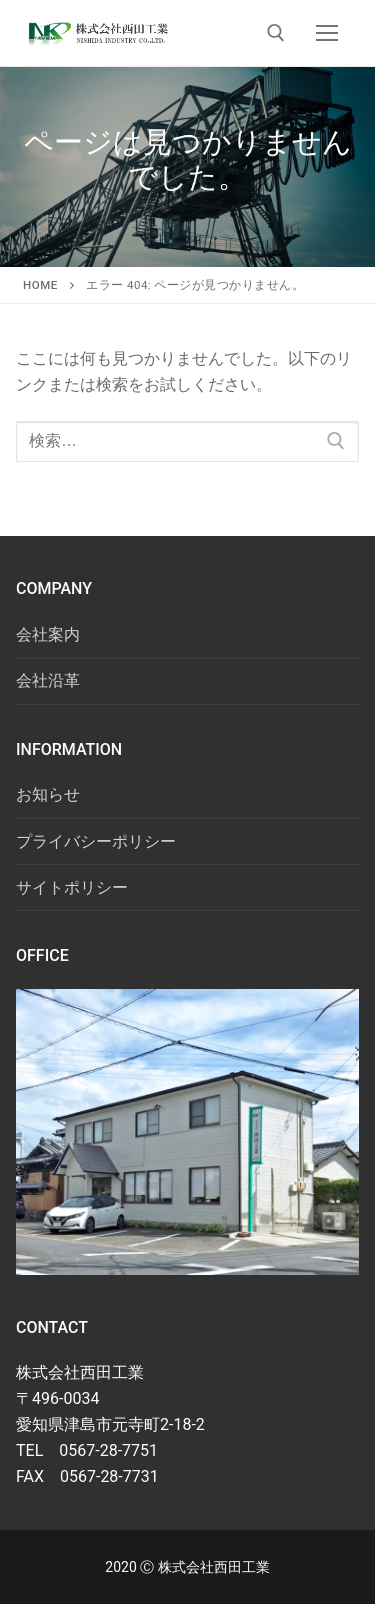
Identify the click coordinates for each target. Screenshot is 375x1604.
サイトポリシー (72, 887)
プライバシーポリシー (96, 841)
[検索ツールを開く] (276, 33)
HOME (40, 285)
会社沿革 (48, 680)
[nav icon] (327, 33)
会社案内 (48, 634)
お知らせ (48, 794)
